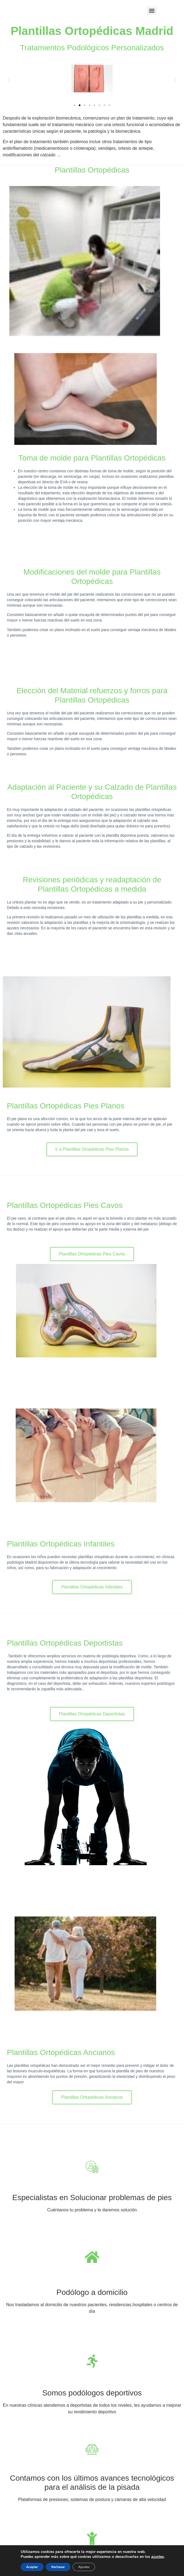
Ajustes (84, 2567)
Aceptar (32, 2567)
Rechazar (58, 2567)
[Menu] (152, 11)
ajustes (157, 2556)
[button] (9, 79)
